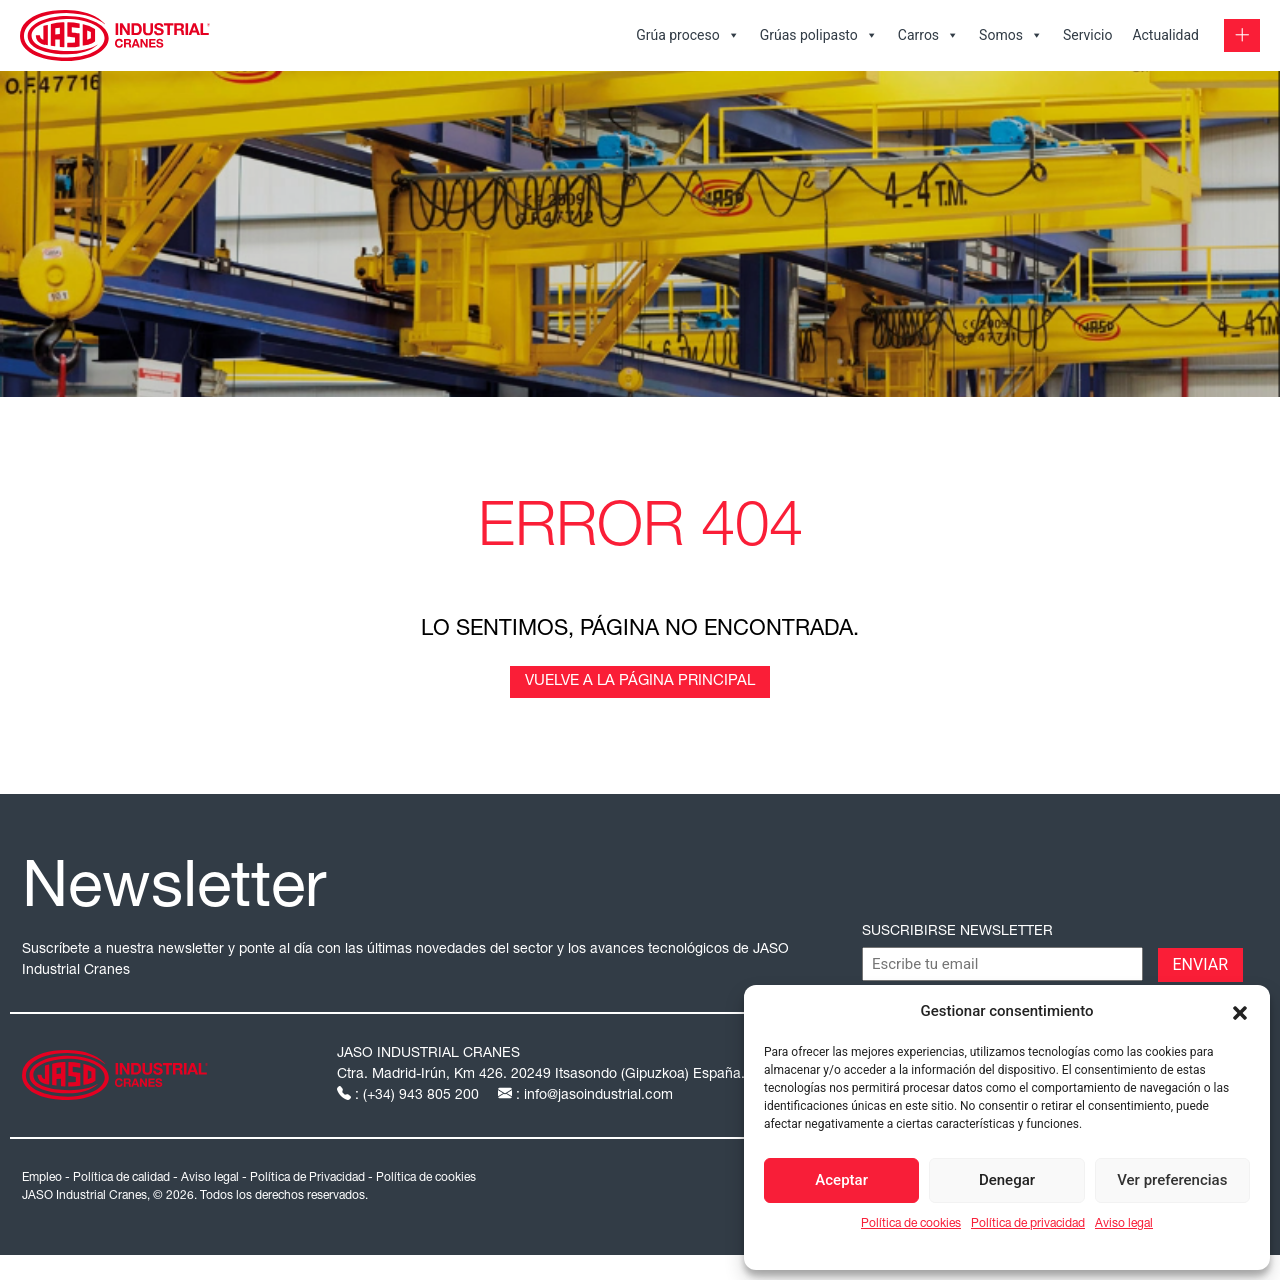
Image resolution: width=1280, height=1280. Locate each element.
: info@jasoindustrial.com (585, 1096)
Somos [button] (1011, 35)
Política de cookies (911, 1224)
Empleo (42, 1178)
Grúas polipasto (819, 35)
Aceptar (841, 1180)
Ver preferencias (1172, 1180)
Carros (928, 35)
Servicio (1088, 35)
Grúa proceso (688, 35)
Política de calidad (121, 1178)
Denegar (1007, 1180)
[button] (1240, 1011)
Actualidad (1165, 35)
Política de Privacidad (307, 1178)
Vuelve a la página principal (640, 681)
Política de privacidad (1028, 1224)
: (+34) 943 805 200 (410, 1096)
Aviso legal (1124, 1224)
